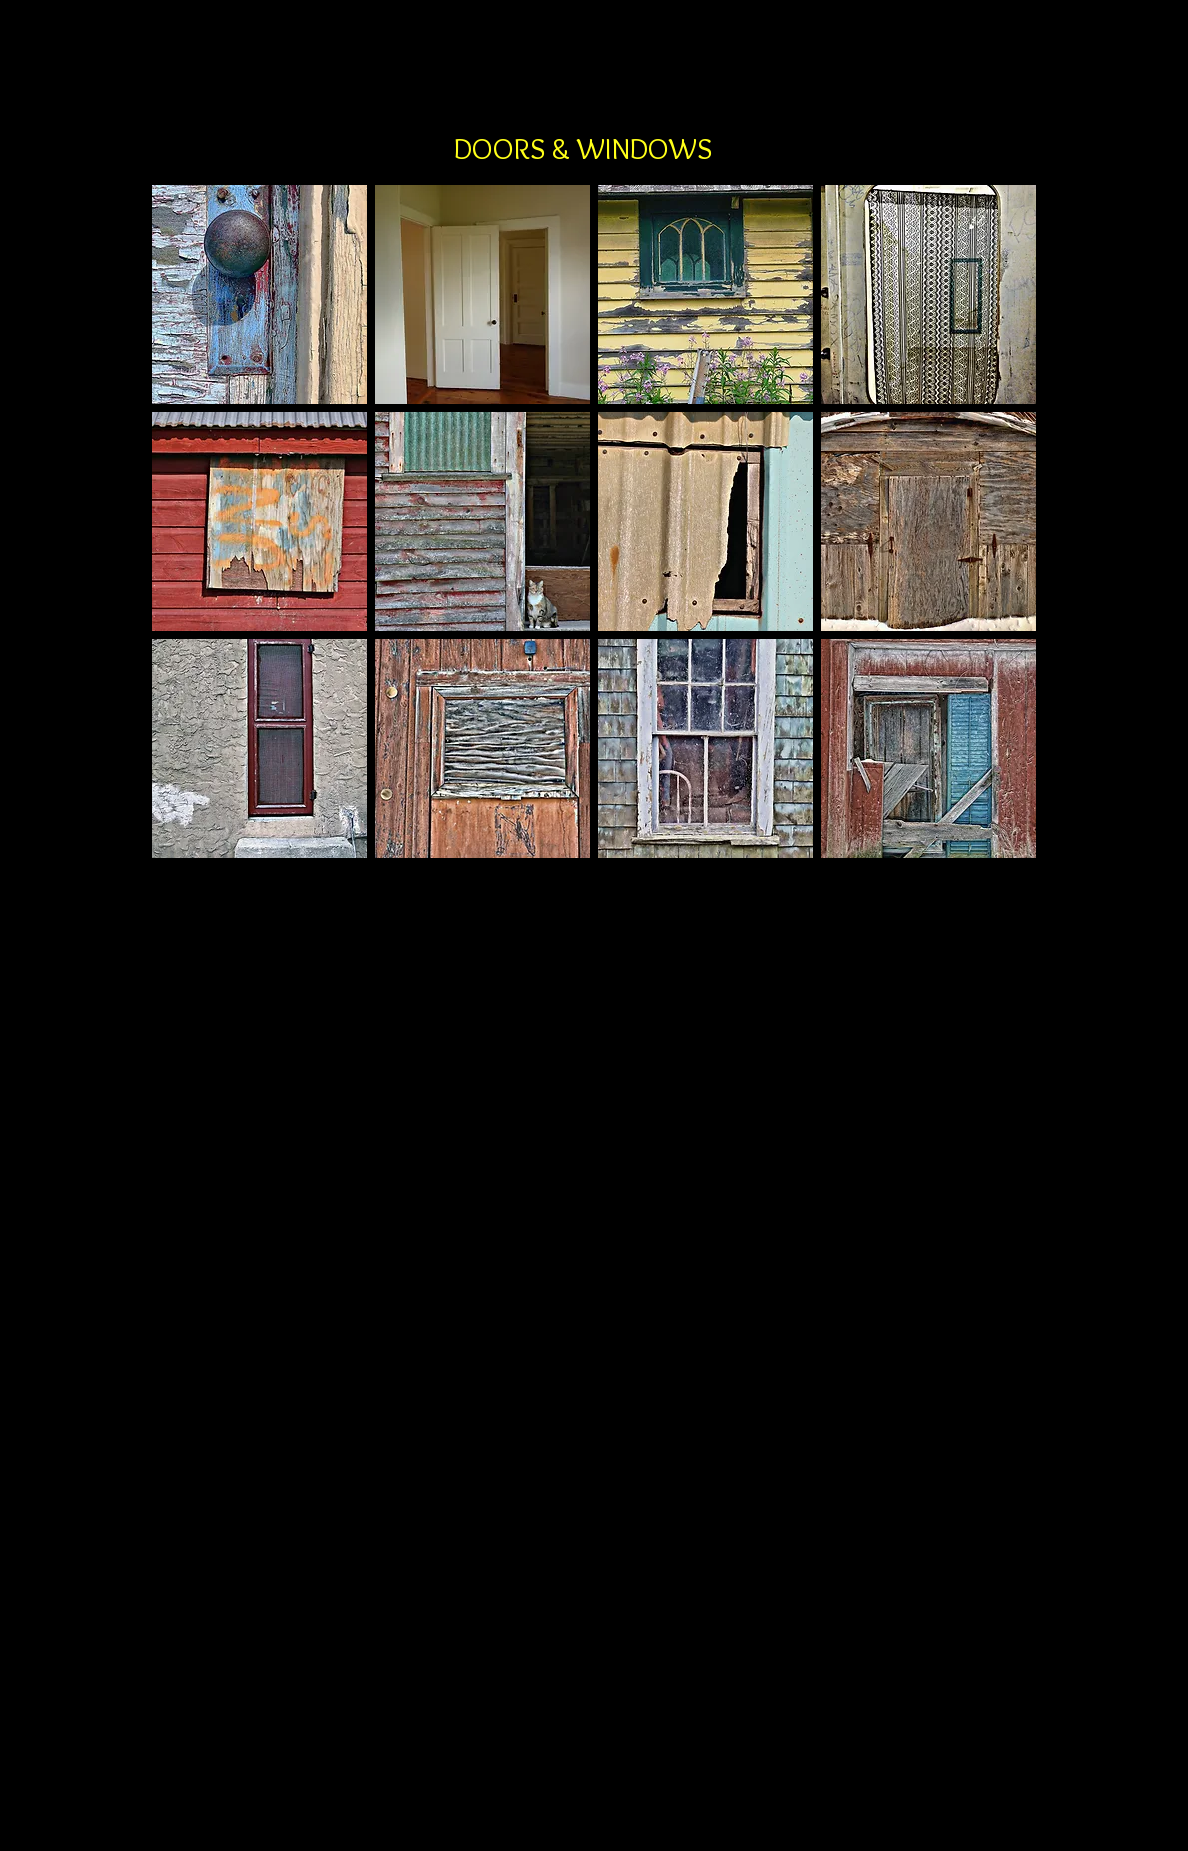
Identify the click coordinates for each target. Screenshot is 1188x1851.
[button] (259, 294)
